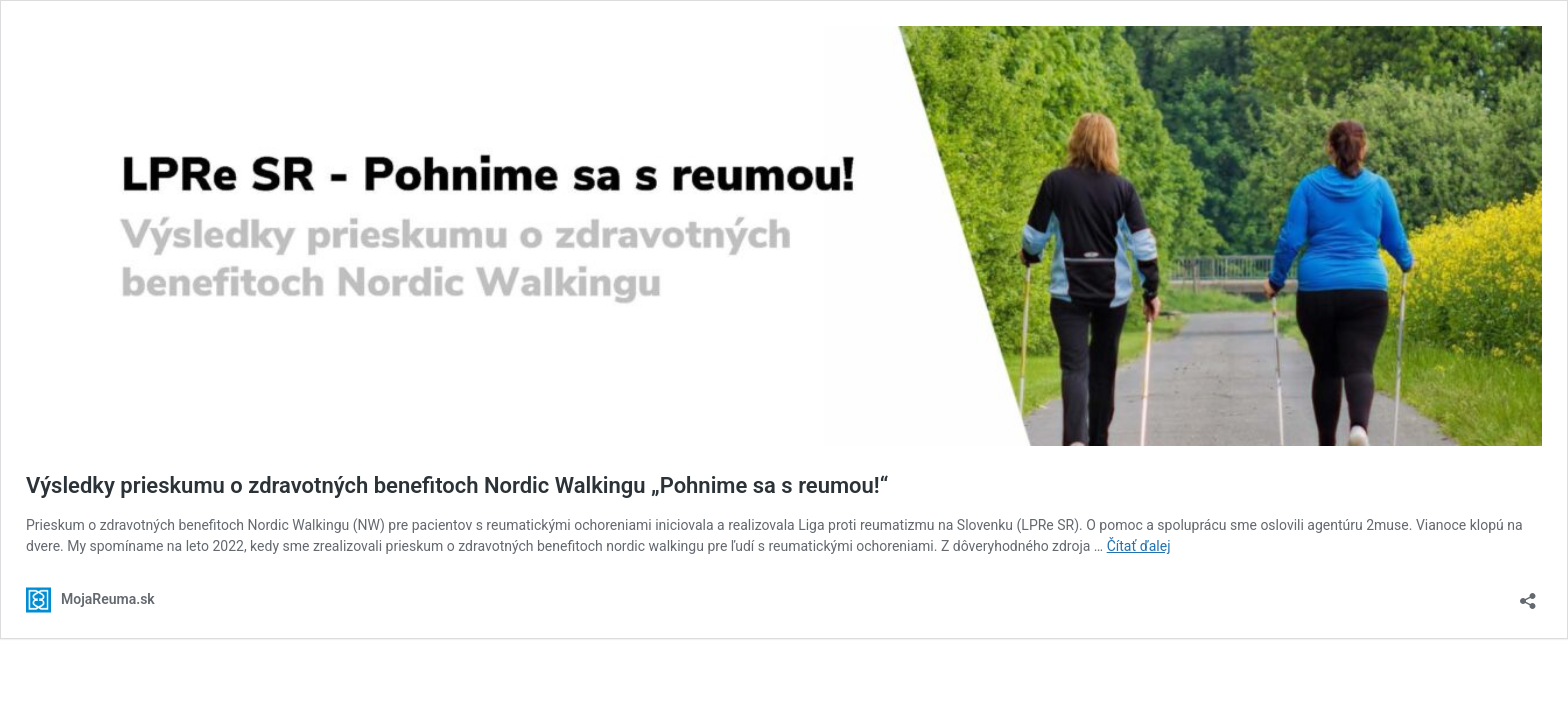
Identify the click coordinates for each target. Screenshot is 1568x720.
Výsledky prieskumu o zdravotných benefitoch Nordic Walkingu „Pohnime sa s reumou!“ (457, 485)
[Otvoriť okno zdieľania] (1528, 594)
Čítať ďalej (1139, 546)
